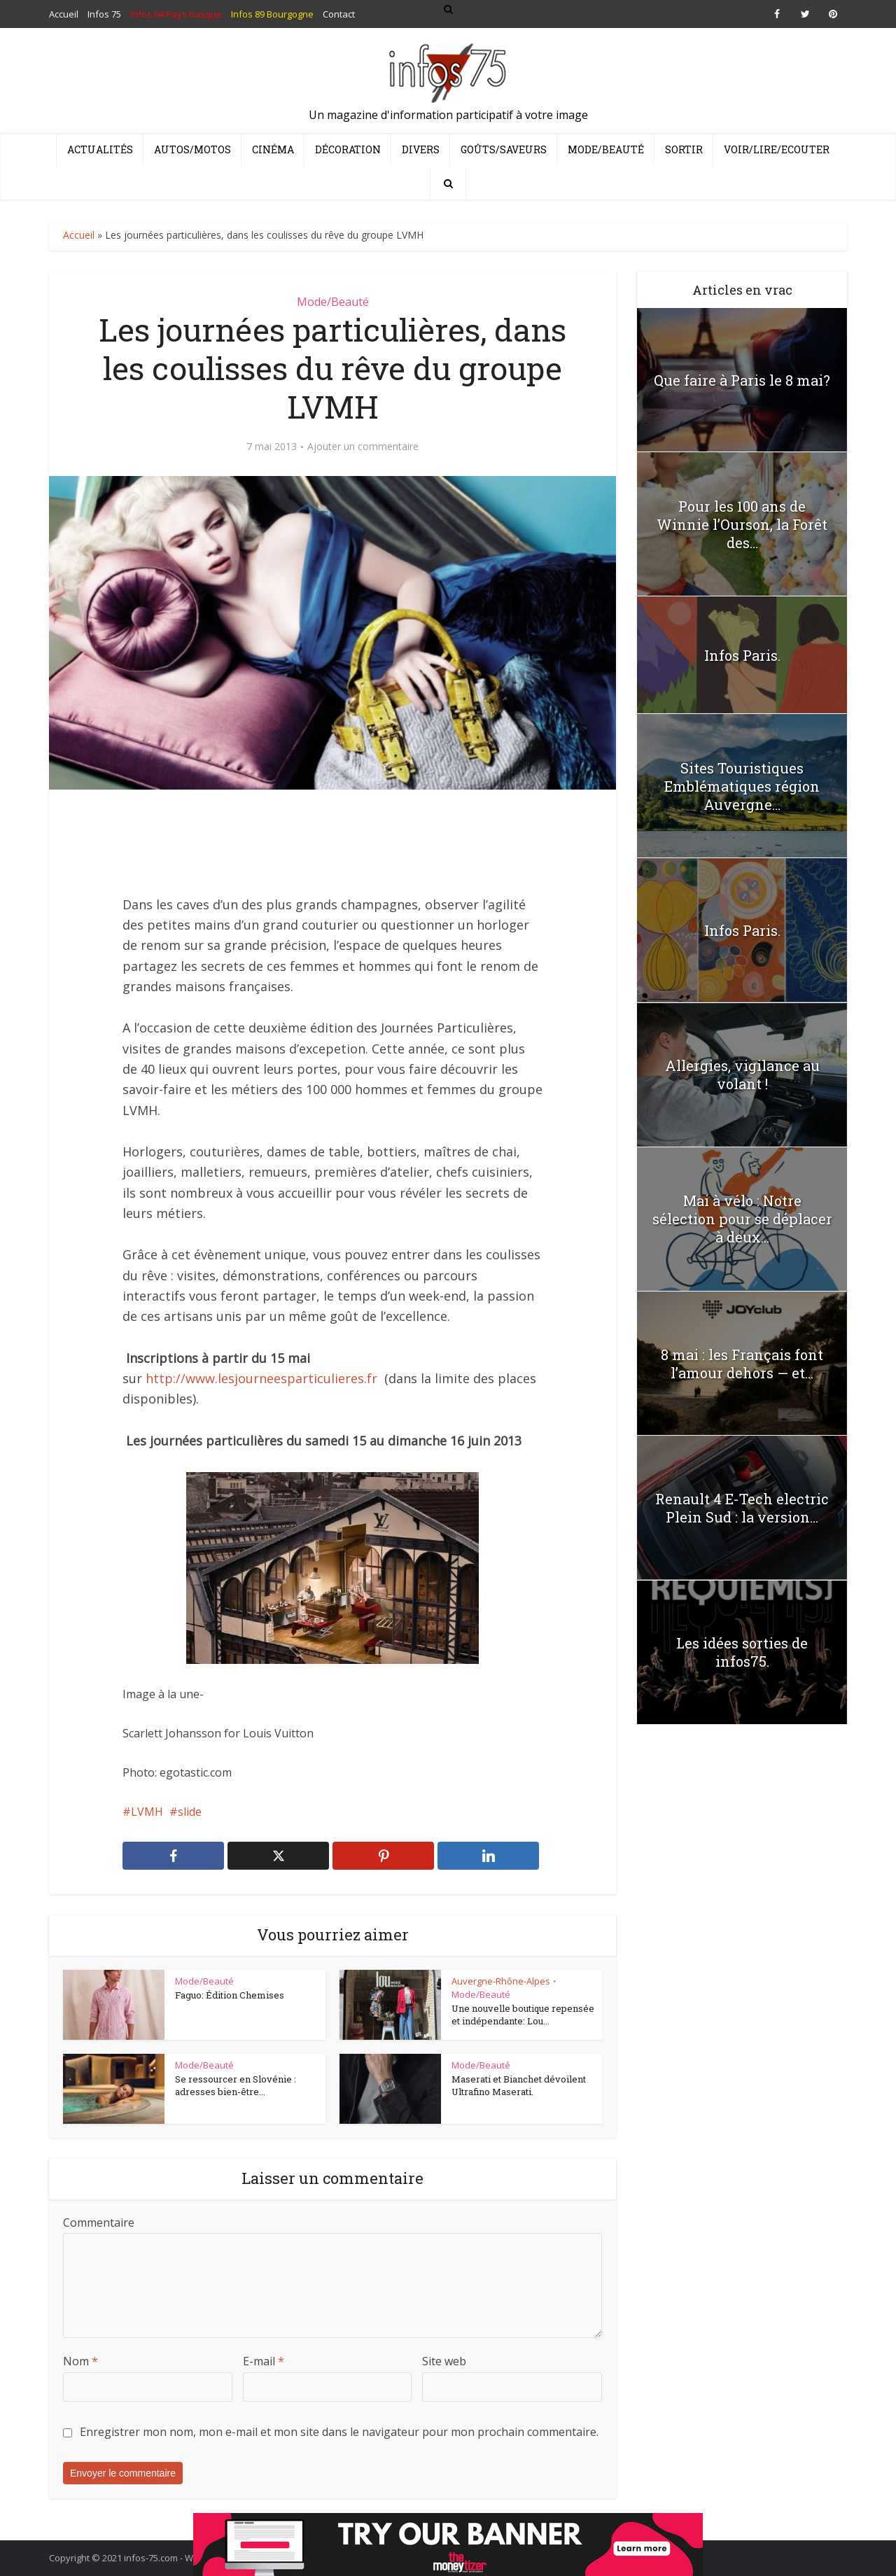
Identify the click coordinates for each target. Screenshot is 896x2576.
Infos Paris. (742, 655)
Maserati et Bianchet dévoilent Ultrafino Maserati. (518, 2085)
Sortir (684, 149)
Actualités (100, 149)
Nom (80, 2361)
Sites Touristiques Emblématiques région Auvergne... (742, 786)
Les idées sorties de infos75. (742, 1652)
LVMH (147, 1811)
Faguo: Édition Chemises (229, 1995)
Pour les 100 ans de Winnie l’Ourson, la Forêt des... (742, 524)
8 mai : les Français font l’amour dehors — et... (742, 1363)
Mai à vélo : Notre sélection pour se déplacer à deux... (742, 1218)
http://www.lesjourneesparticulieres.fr (261, 1378)
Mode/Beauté (606, 149)
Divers (421, 149)
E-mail (263, 2361)
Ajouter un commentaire (363, 446)
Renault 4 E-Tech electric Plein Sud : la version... (742, 1508)
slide (190, 1811)
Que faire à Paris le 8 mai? (742, 380)
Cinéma (273, 149)
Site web (444, 2361)
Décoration (348, 149)
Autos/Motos (192, 149)
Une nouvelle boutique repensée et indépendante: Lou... (522, 2014)
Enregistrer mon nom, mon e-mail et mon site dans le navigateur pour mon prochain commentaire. (339, 2432)
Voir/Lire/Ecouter (777, 149)
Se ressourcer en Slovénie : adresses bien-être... (235, 2085)
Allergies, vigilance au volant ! (742, 1074)
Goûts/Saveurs (504, 149)
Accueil (78, 234)
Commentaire (98, 2222)
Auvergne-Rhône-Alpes (500, 1981)
